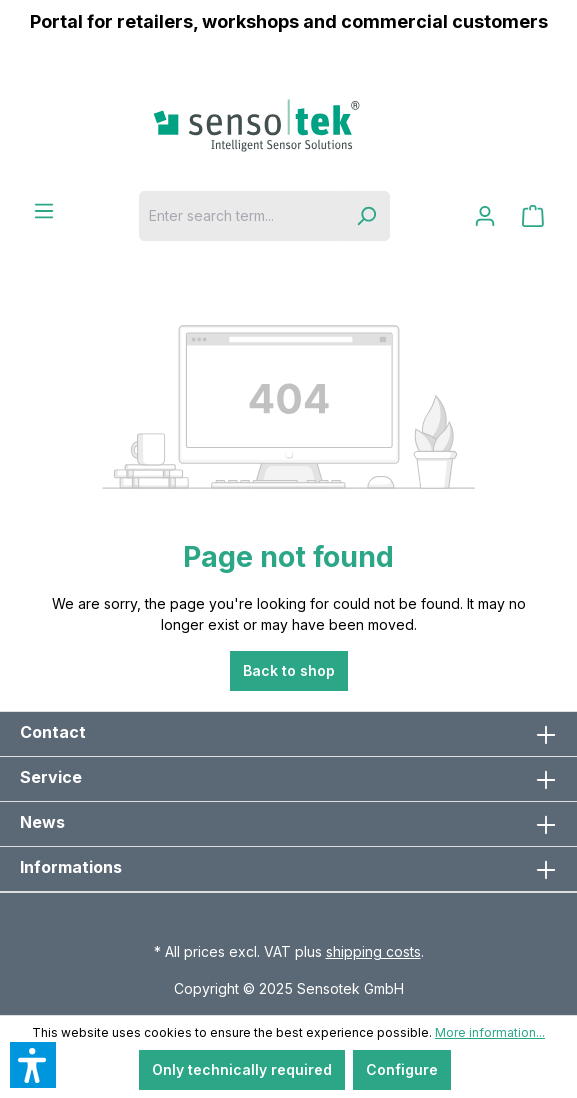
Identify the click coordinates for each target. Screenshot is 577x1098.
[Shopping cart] (533, 216)
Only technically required (242, 1069)
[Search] (366, 216)
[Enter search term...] (240, 216)
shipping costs (373, 951)
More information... (490, 1032)
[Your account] (485, 216)
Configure (402, 1069)
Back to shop (289, 670)
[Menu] (44, 211)
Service (51, 777)
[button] (33, 1065)
